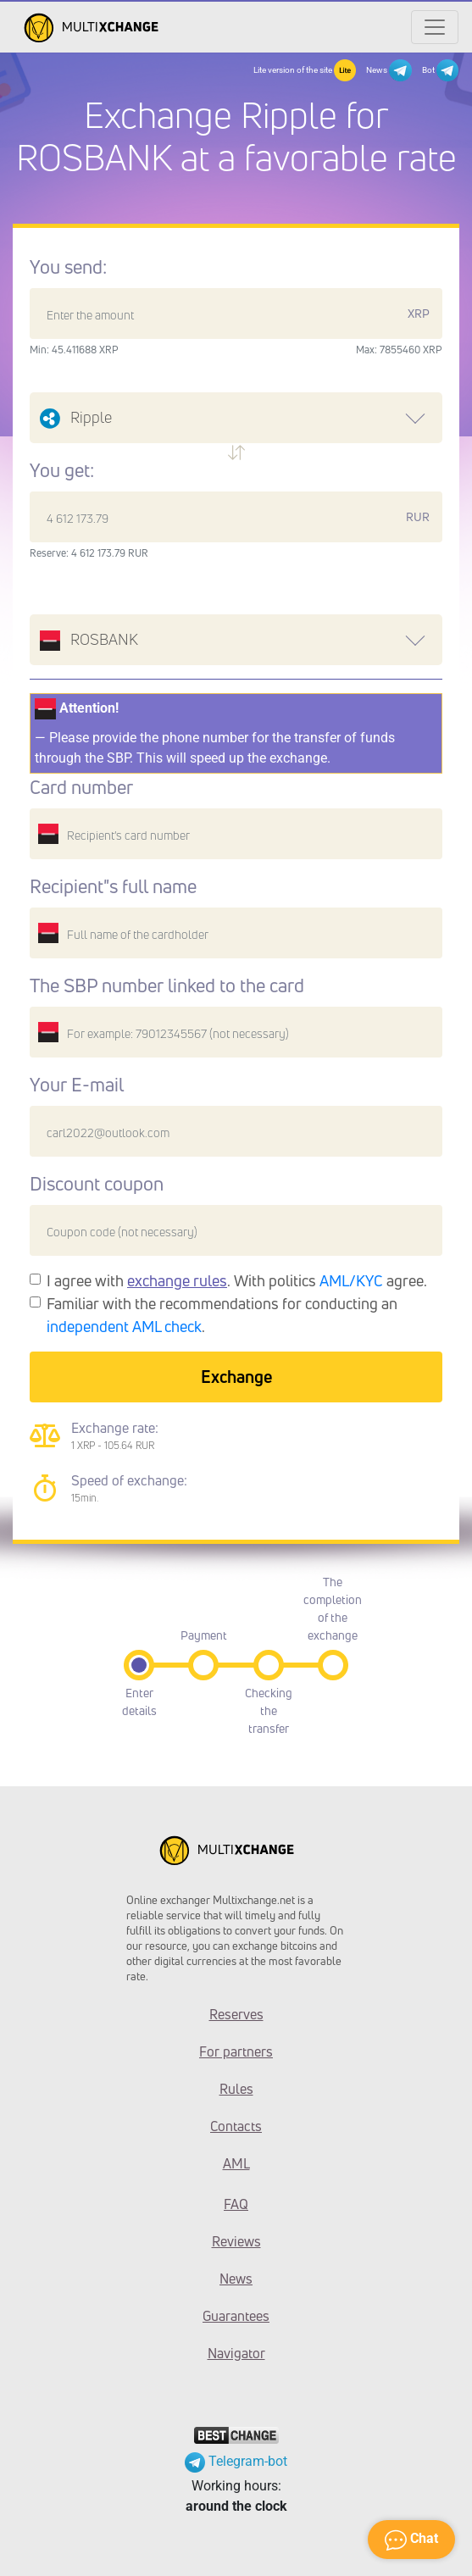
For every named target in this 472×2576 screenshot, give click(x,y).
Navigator (236, 2353)
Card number (81, 787)
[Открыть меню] (434, 27)
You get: (62, 470)
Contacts (236, 2126)
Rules (236, 2088)
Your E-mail (77, 1084)
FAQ (236, 2204)
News (388, 70)
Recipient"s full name (113, 886)
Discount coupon (97, 1183)
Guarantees (236, 2316)
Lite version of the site (304, 70)
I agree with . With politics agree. (237, 1280)
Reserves (236, 2014)
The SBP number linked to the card (167, 985)
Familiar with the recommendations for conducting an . (222, 1314)
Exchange (236, 1376)
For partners (236, 2051)
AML (236, 2163)
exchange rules (177, 1280)
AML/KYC (351, 1280)
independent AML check (124, 1326)
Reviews (236, 2241)
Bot (440, 70)
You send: (68, 267)
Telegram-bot (236, 2461)
